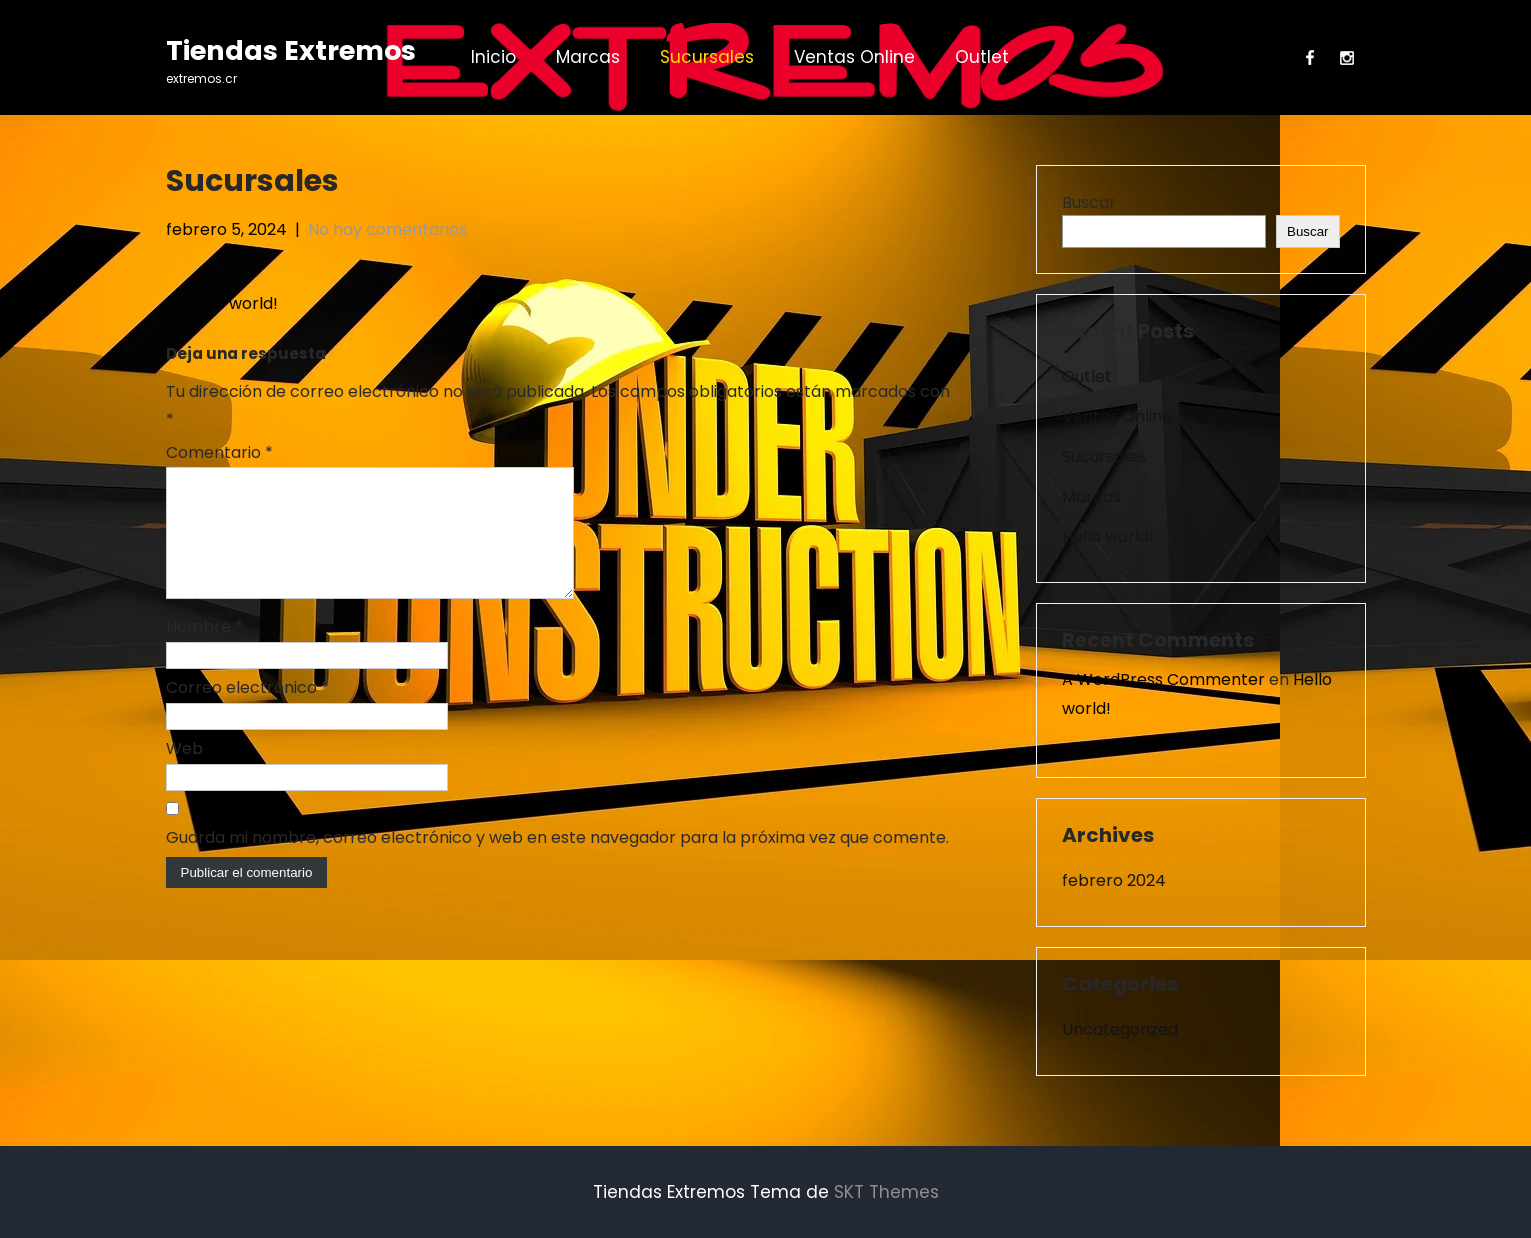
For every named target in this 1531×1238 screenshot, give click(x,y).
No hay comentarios (387, 229)
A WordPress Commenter (1163, 679)
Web (184, 772)
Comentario (219, 452)
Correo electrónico (247, 711)
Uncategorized (1120, 1029)
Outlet (982, 57)
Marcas (588, 57)
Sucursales (707, 57)
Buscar (1089, 202)
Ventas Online (854, 57)
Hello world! (222, 303)
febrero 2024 (1114, 880)
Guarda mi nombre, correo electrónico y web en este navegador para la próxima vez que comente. (557, 861)
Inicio (493, 57)
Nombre (204, 650)
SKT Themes (886, 1192)
